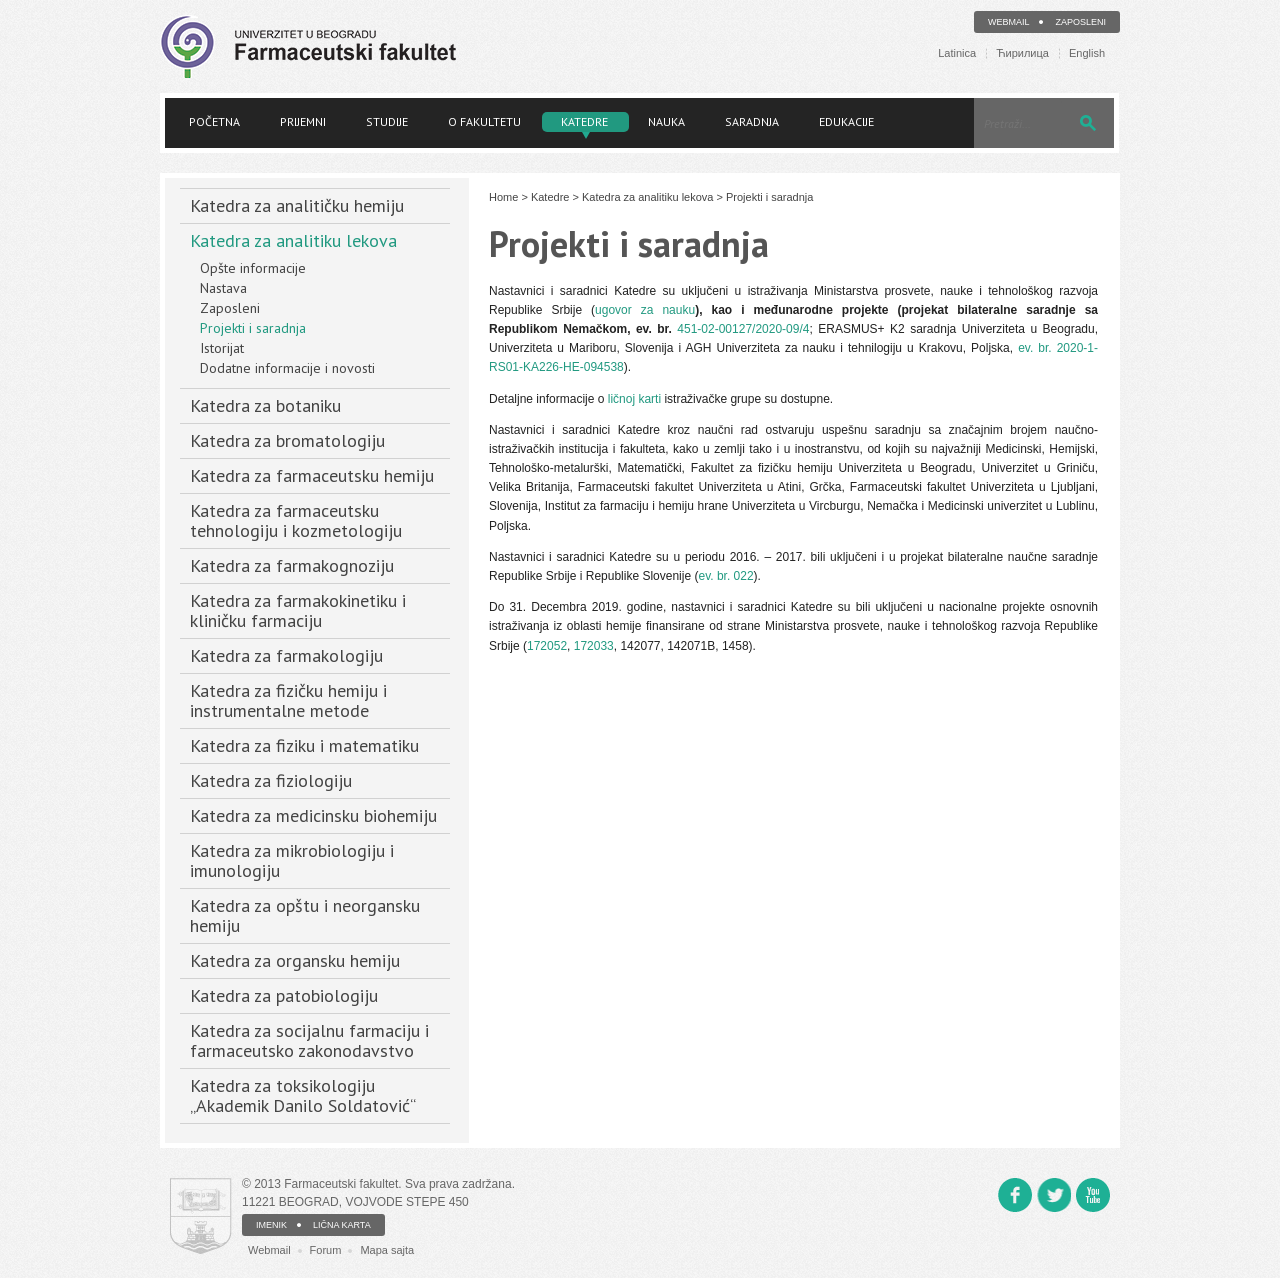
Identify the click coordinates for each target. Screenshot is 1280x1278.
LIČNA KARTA (342, 1225)
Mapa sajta (387, 1250)
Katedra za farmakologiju (286, 655)
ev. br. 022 (725, 576)
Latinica (957, 53)
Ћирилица (1022, 53)
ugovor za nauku (645, 310)
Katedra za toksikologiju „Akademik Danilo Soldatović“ (303, 1095)
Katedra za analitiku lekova (293, 240)
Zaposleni (1080, 22)
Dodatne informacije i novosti (287, 368)
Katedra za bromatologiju (287, 440)
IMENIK (271, 1225)
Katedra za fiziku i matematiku (304, 745)
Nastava (223, 288)
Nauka (666, 121)
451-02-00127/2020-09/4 (743, 329)
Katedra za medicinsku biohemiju (313, 815)
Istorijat (222, 348)
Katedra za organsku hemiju (295, 960)
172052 (547, 646)
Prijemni (303, 121)
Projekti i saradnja (253, 328)
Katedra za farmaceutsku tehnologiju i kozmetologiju (296, 520)
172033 (594, 646)
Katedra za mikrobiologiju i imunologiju (292, 860)
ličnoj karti (634, 399)
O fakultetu (484, 121)
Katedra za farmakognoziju (292, 565)
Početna (214, 121)
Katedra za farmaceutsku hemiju (312, 475)
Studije (387, 121)
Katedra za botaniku (265, 405)
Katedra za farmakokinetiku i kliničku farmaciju (298, 610)
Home (503, 197)
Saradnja (752, 121)
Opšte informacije (253, 268)
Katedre (584, 121)
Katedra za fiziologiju (271, 780)
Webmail (1009, 22)
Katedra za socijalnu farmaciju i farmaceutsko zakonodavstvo (309, 1040)
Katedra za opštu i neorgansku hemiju (305, 915)
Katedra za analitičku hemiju (297, 205)
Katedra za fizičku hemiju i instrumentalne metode (288, 700)
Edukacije (846, 121)
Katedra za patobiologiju (284, 995)
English (1087, 53)
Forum (326, 1250)
